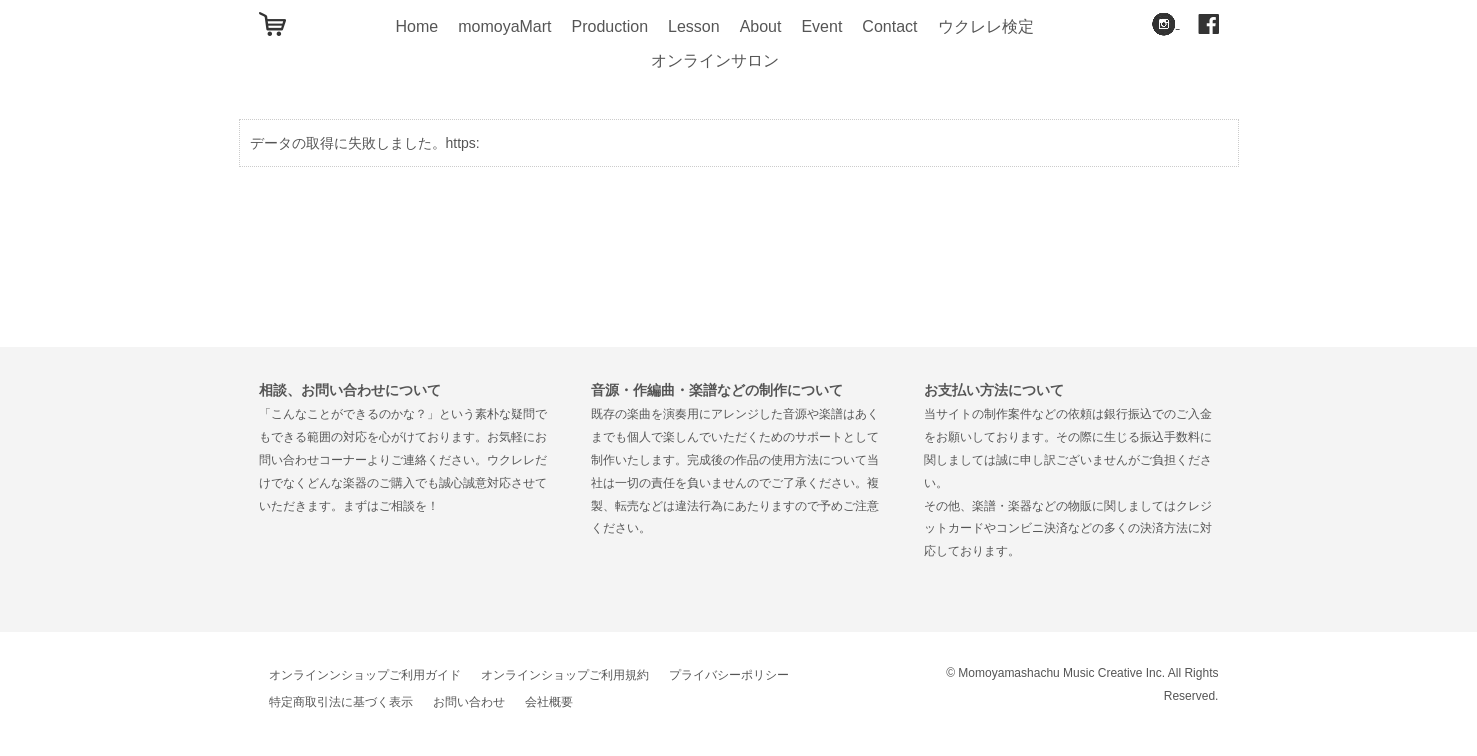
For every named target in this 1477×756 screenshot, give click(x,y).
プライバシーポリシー (729, 675)
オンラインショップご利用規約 (565, 675)
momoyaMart (504, 26)
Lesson (694, 26)
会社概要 (549, 702)
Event (821, 26)
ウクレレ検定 (986, 26)
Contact (889, 26)
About (761, 26)
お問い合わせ (469, 702)
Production (610, 26)
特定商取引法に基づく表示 (341, 702)
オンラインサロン (715, 60)
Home (416, 26)
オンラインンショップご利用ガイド (365, 675)
